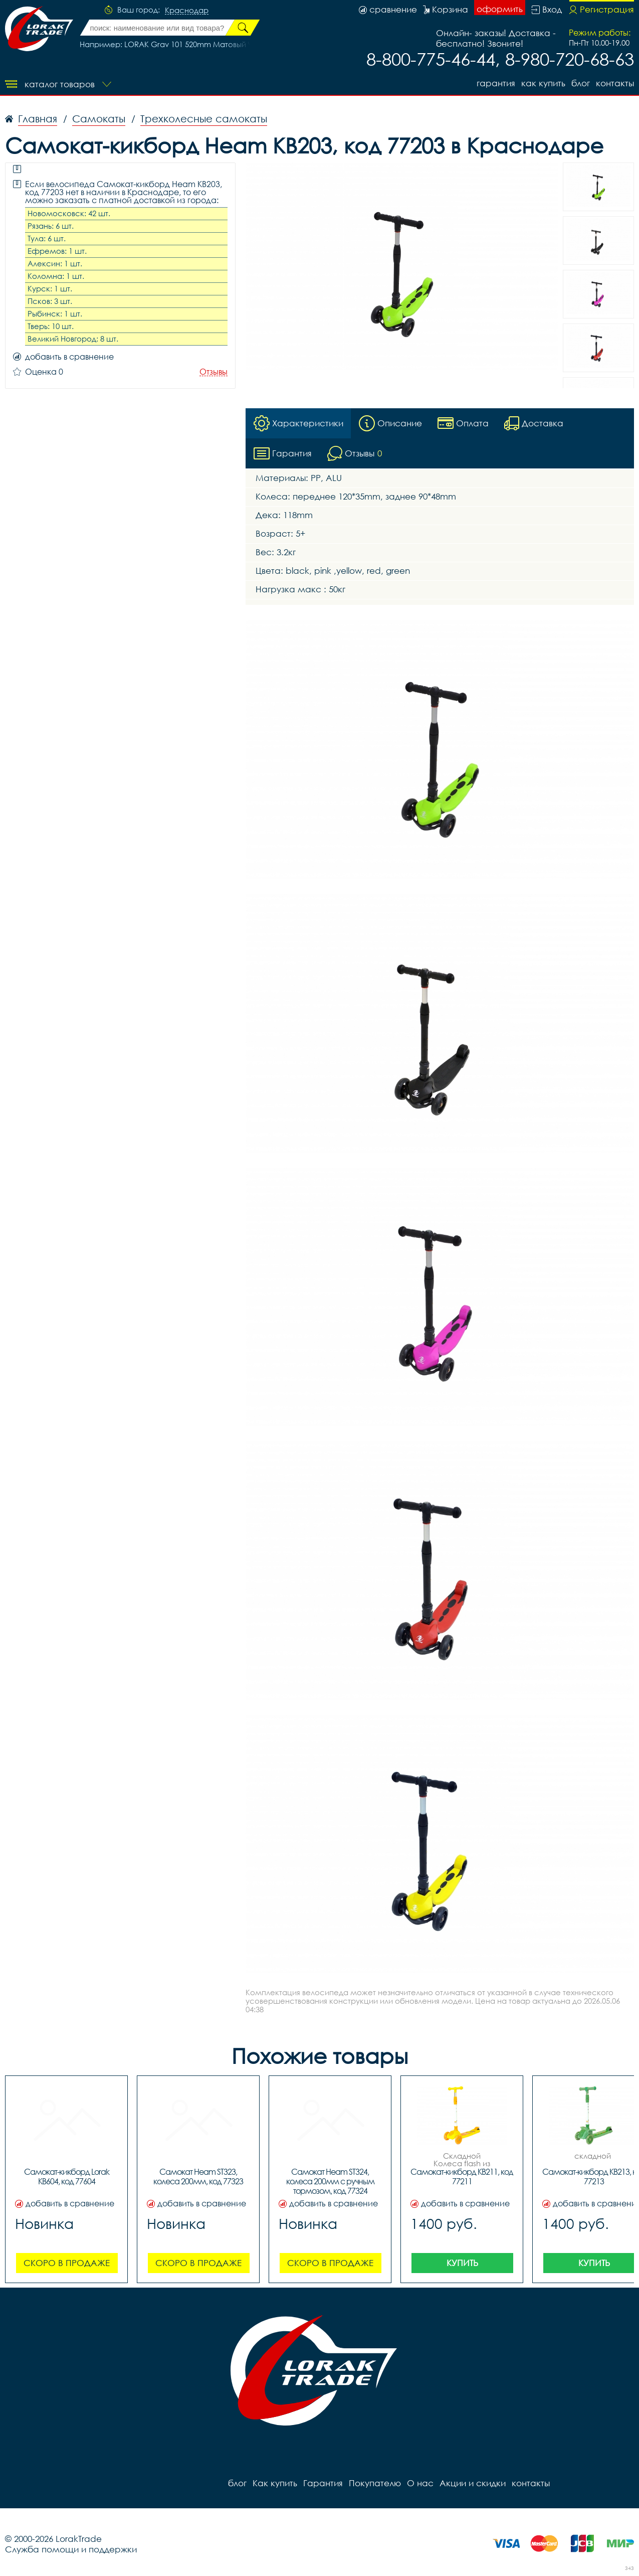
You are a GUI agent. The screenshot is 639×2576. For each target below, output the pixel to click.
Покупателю (375, 2483)
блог (580, 83)
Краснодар (186, 11)
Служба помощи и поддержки (71, 2549)
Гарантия (496, 83)
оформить (500, 9)
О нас (420, 2483)
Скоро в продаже (67, 2263)
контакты (615, 83)
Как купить (543, 83)
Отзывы (213, 372)
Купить (462, 2263)
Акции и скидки (473, 2483)
